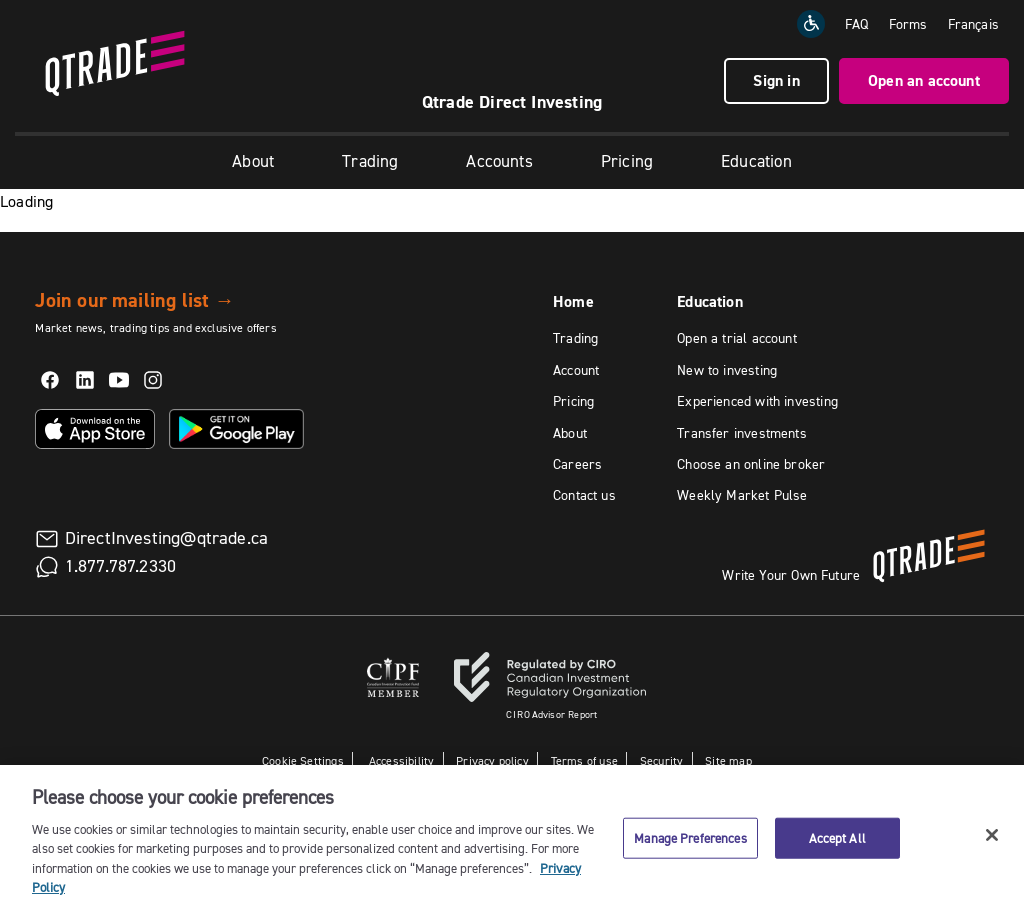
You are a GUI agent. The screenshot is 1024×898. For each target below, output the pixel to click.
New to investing (727, 370)
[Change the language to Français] (973, 24)
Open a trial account (737, 338)
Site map (728, 760)
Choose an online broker (751, 464)
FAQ (857, 24)
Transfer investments (742, 433)
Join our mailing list (134, 300)
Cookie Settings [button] (303, 760)
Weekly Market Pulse (742, 495)
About (253, 161)
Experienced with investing (757, 401)
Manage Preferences (690, 853)
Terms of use (584, 760)
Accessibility (400, 760)
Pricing (627, 161)
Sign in (776, 80)
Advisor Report (552, 714)
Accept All (837, 853)
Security (661, 760)
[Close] (992, 851)
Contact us (584, 495)
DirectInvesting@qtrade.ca (167, 538)
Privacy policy (492, 760)
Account (576, 370)
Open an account (924, 80)
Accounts (499, 161)
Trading (370, 161)
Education (756, 161)
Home (573, 301)
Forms (908, 24)
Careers (577, 464)
